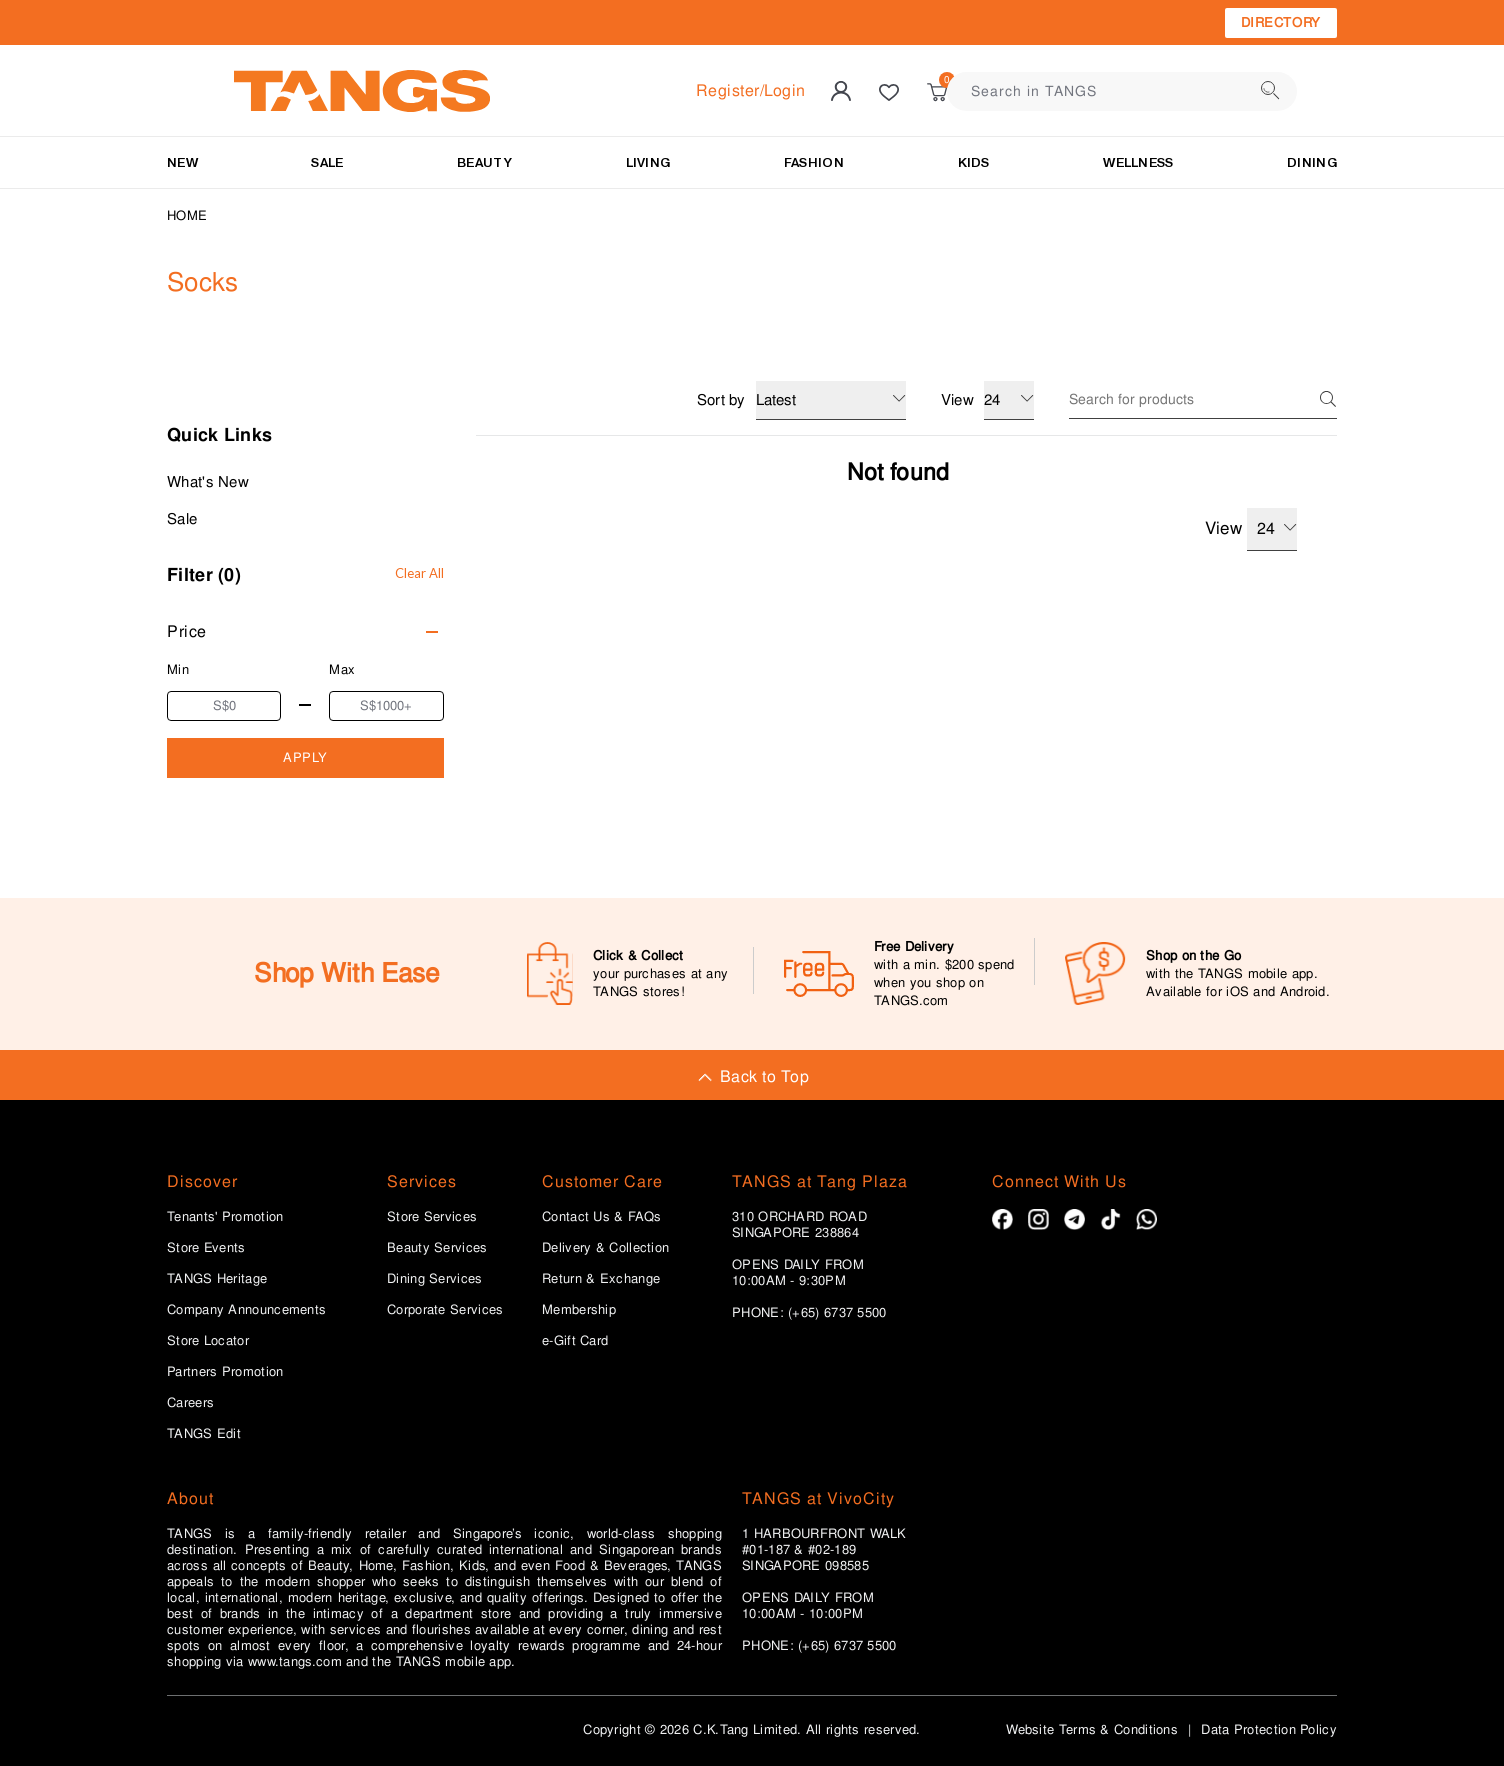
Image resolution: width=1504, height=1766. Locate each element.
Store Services (432, 1217)
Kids (974, 162)
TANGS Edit (204, 1434)
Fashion (814, 162)
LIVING (648, 162)
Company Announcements (246, 1310)
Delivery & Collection (605, 1248)
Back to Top (752, 1076)
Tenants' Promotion (225, 1217)
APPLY (305, 757)
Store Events (206, 1248)
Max (342, 669)
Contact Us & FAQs (601, 1217)
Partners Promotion (225, 1372)
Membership (579, 1310)
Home (187, 215)
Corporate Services (445, 1310)
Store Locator (208, 1341)
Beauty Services (437, 1248)
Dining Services (435, 1279)
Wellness (1138, 162)
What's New (208, 482)
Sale (182, 519)
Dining (1312, 162)
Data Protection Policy (1269, 1729)
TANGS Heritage (217, 1279)
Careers (190, 1403)
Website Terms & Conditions (1092, 1729)
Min (178, 669)
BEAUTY (484, 162)
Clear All (419, 573)
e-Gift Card (575, 1341)
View (1251, 529)
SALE (327, 162)
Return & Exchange (601, 1279)
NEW (182, 162)
